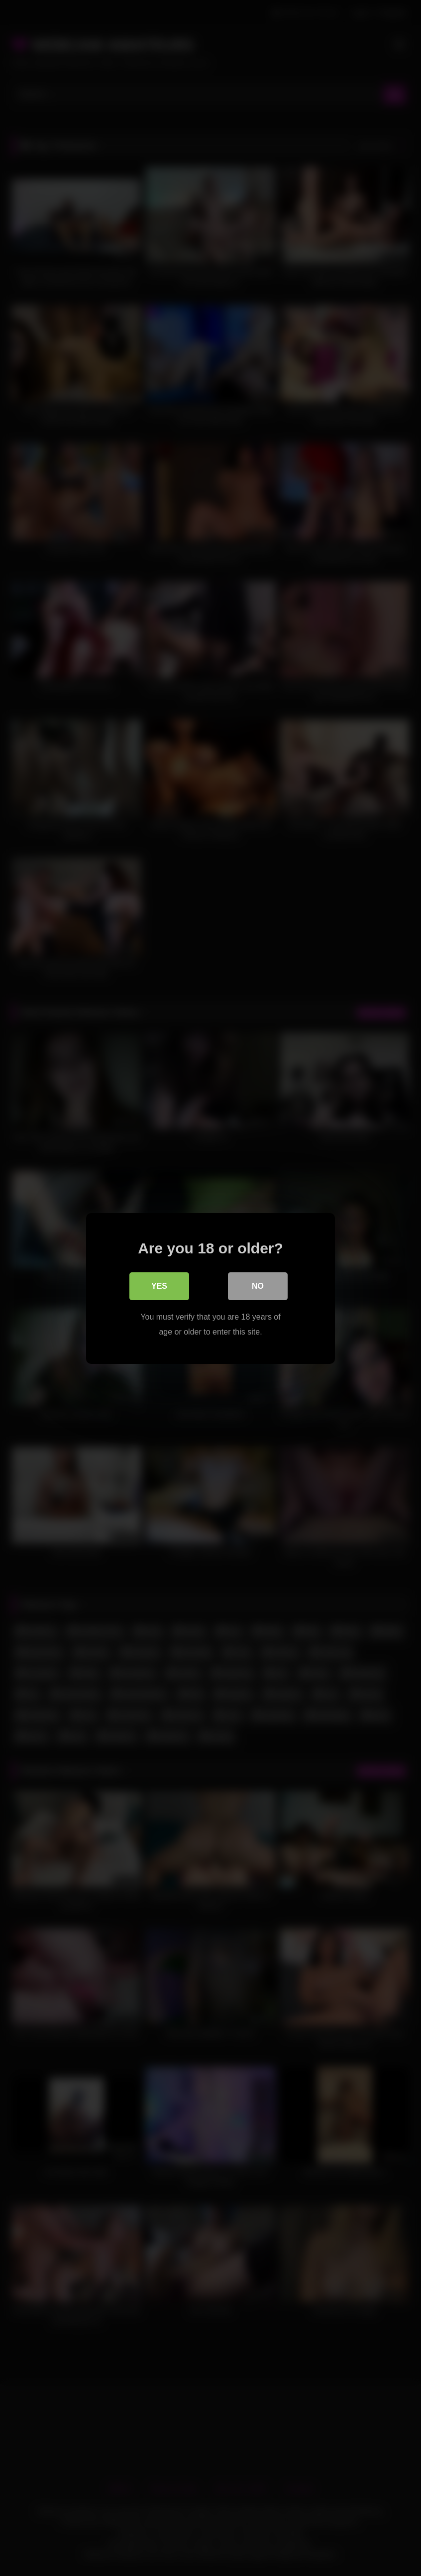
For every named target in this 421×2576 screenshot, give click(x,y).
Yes (159, 1285)
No (258, 1285)
